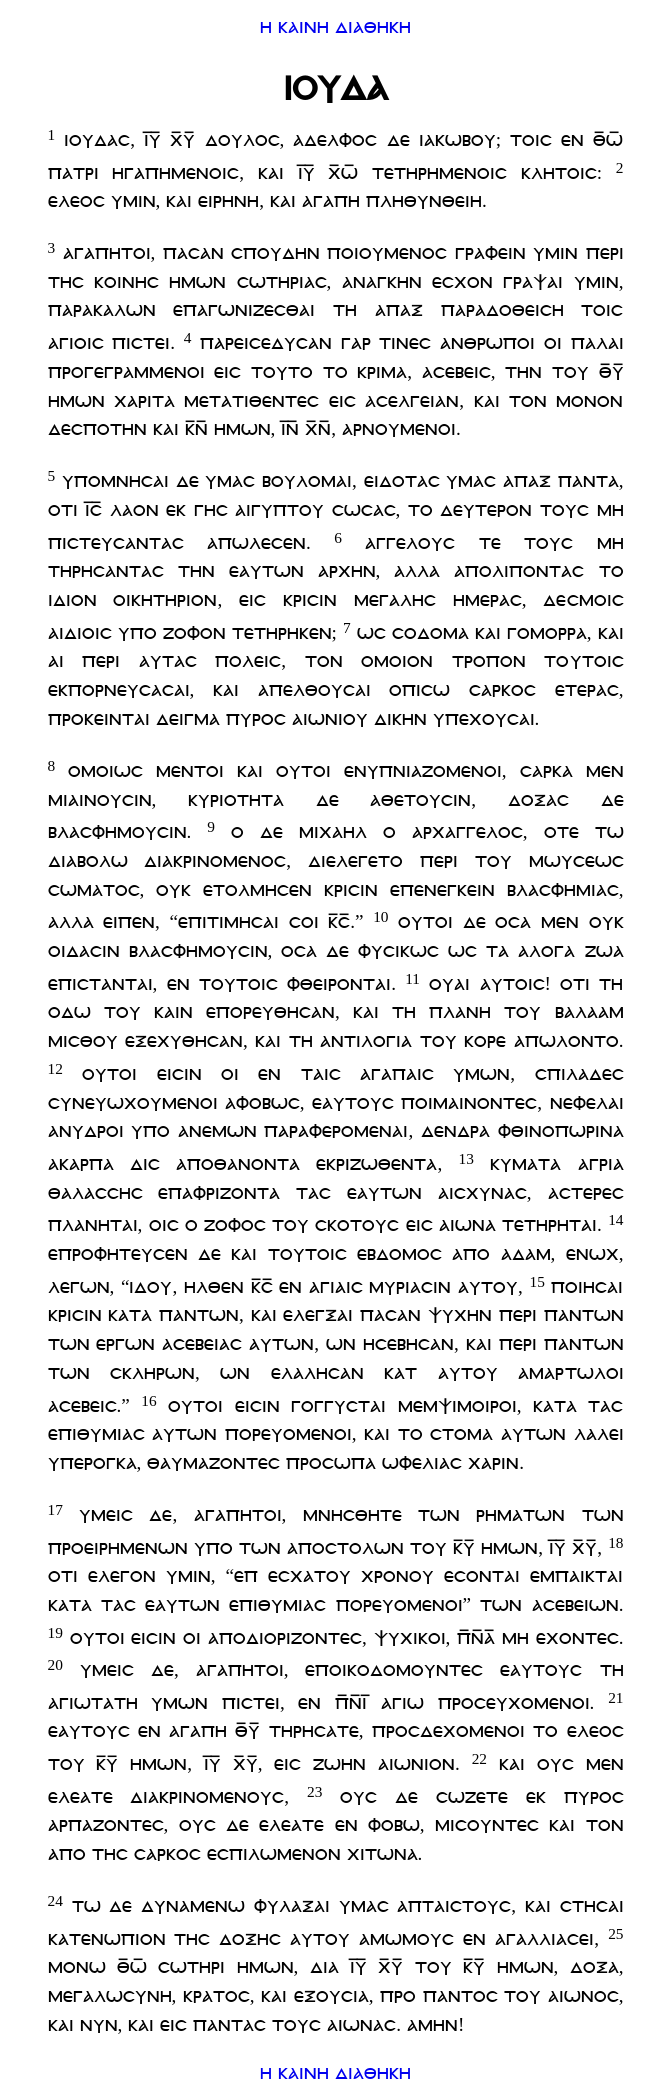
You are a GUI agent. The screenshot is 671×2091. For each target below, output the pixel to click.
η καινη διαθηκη (335, 21)
